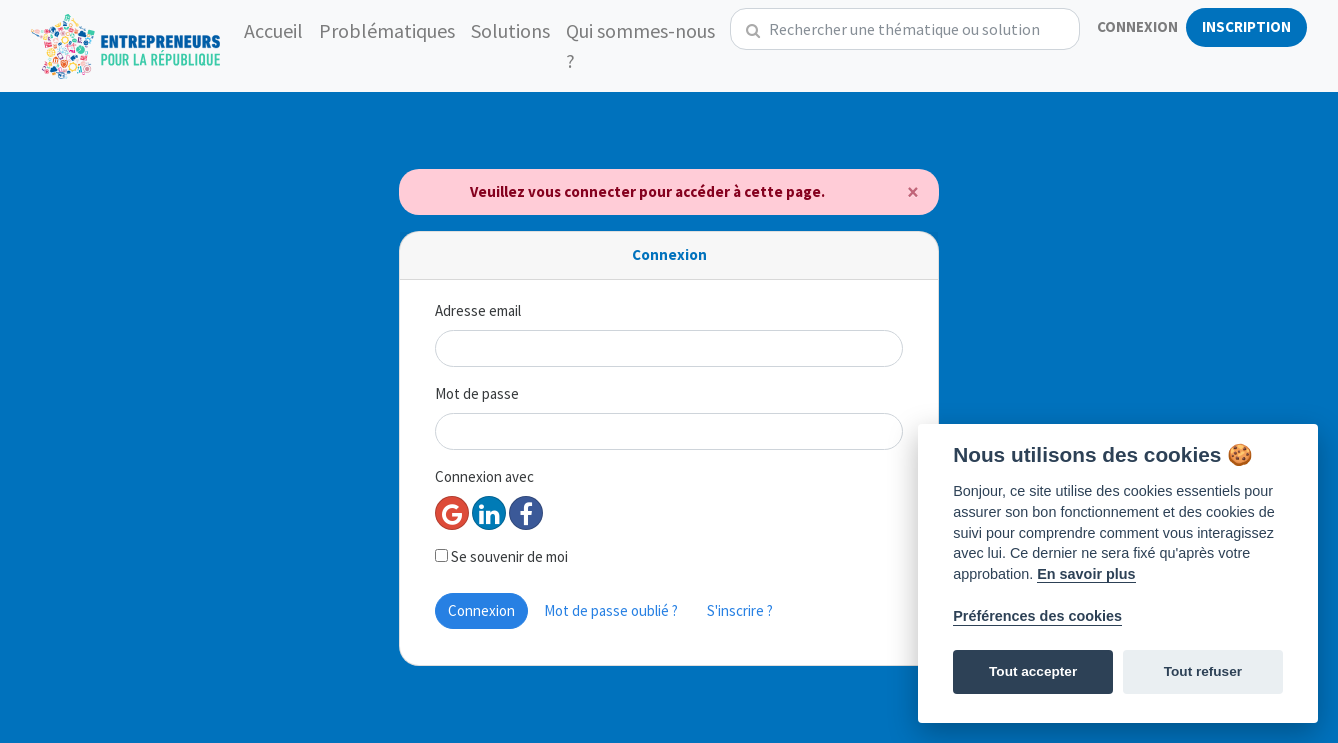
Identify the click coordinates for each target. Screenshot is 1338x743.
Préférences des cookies (1037, 616)
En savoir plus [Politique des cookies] (1086, 574)
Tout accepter (1033, 671)
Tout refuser (1203, 671)
